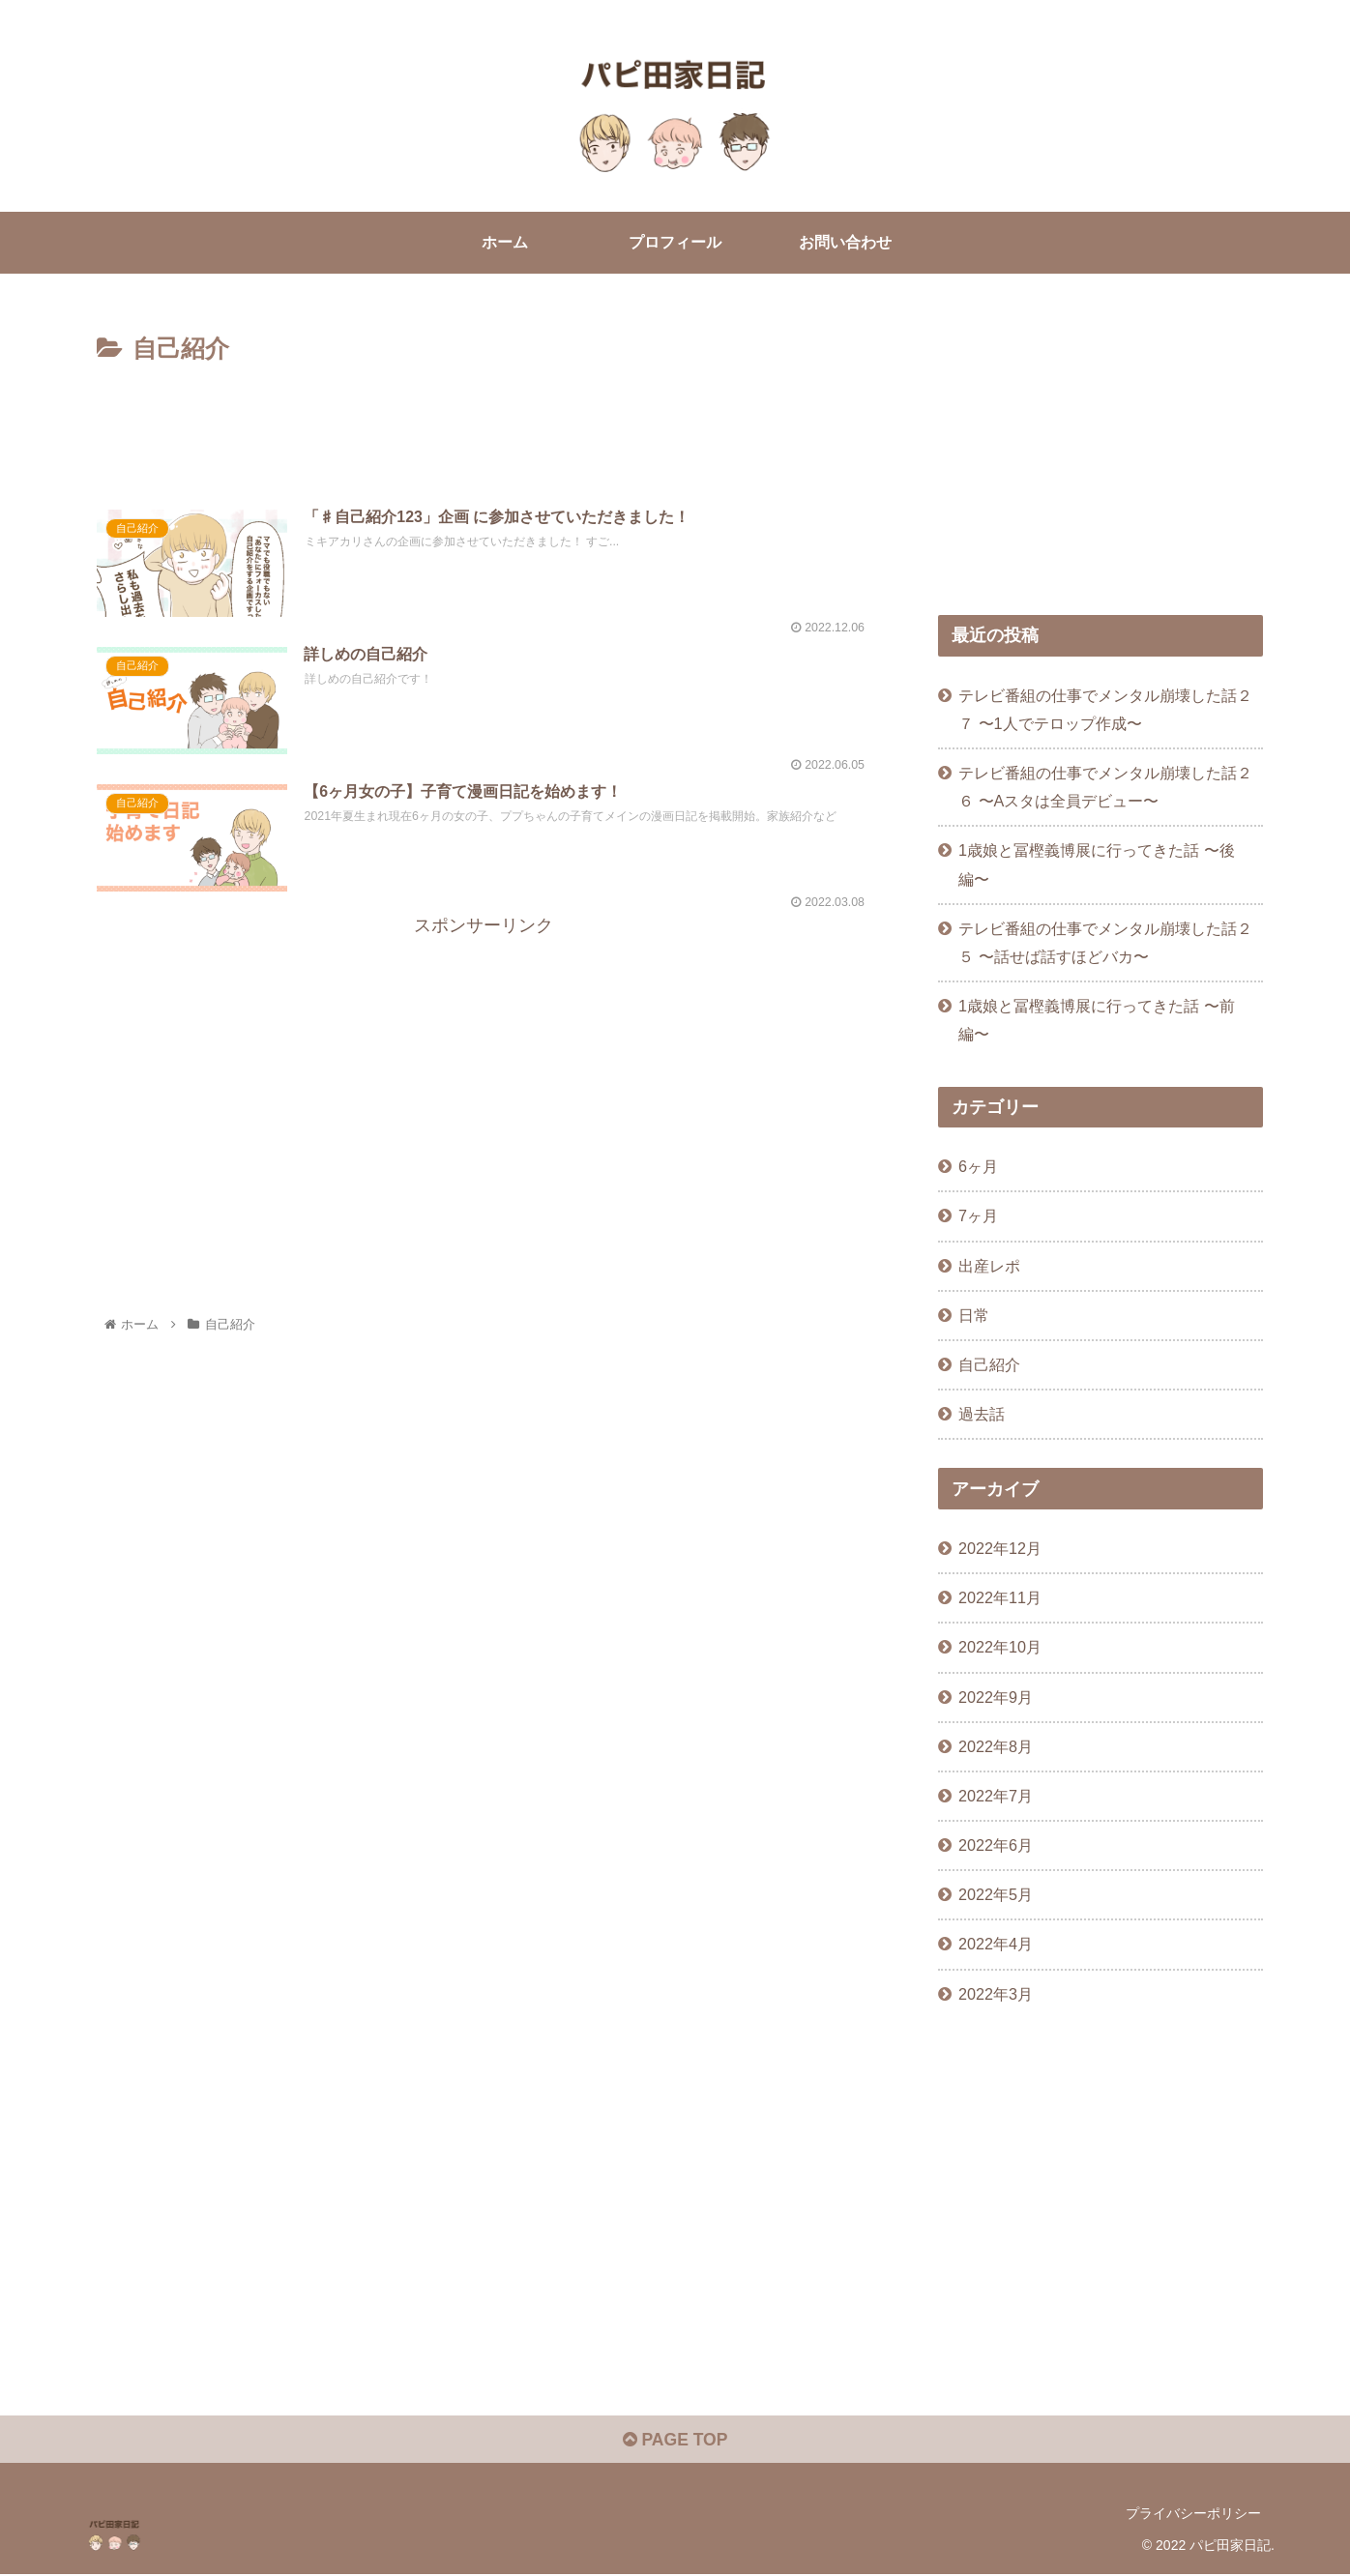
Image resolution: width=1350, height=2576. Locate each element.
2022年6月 (995, 1845)
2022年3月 (995, 1994)
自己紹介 (989, 1364)
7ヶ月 (978, 1216)
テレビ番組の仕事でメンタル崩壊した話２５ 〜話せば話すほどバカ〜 (1105, 942)
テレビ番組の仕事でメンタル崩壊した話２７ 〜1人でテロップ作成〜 (1105, 709)
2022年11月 (1000, 1597)
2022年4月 (995, 1943)
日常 (973, 1315)
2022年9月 (995, 1697)
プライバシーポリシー (1193, 2515)
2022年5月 (995, 1894)
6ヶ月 (978, 1166)
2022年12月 (1000, 1548)
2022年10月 (1000, 1647)
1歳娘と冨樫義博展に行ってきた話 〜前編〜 (1096, 1019)
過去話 (981, 1413)
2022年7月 (995, 1795)
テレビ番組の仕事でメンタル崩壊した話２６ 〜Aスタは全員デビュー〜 (1105, 786)
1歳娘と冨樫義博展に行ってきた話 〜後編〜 (1096, 865)
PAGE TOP (674, 2441)
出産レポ (989, 1265)
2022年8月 (995, 1746)
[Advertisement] (483, 423)
